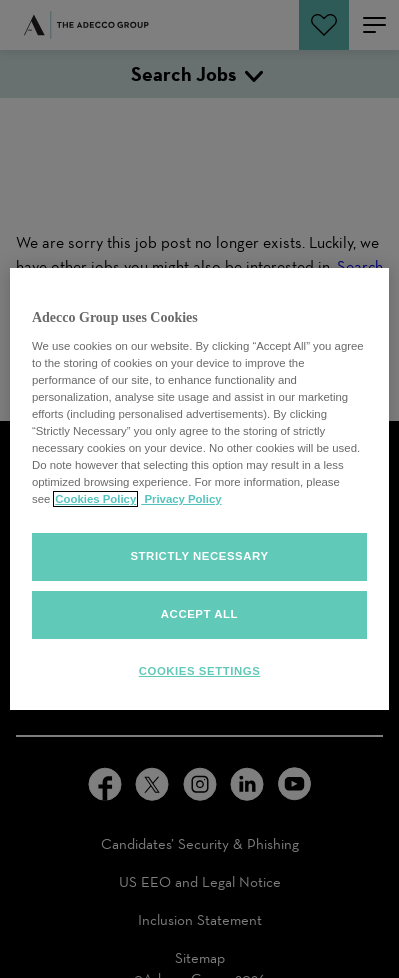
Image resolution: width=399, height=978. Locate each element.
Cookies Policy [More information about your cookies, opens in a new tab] (95, 499)
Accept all (199, 614)
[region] (199, 489)
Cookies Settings (200, 671)
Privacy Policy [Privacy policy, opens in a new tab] (181, 499)
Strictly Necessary (199, 556)
